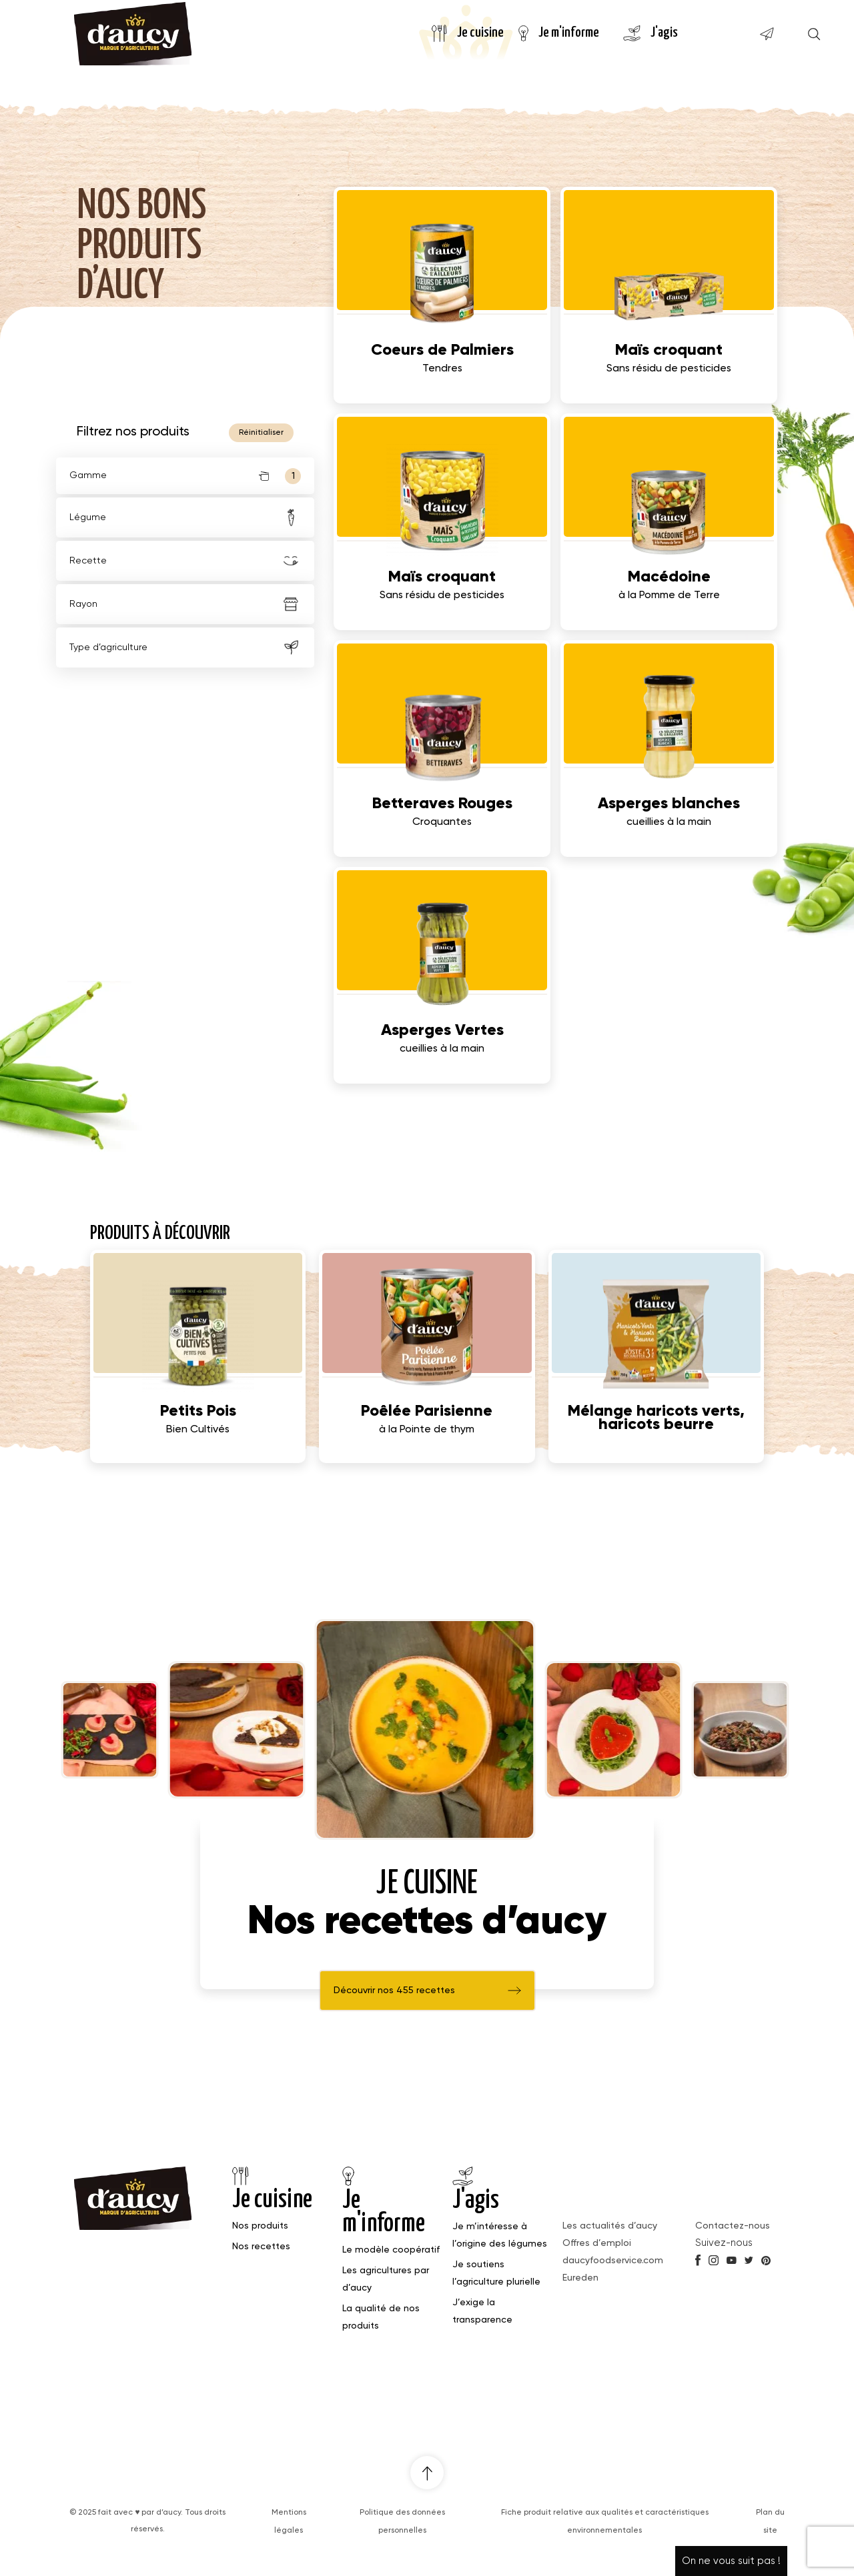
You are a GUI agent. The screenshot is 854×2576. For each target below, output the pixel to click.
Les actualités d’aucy (609, 2226)
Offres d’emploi (596, 2243)
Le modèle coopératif (391, 2250)
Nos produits (260, 2226)
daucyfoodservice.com (612, 2260)
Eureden (580, 2278)
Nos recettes (261, 2246)
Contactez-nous (732, 2226)
